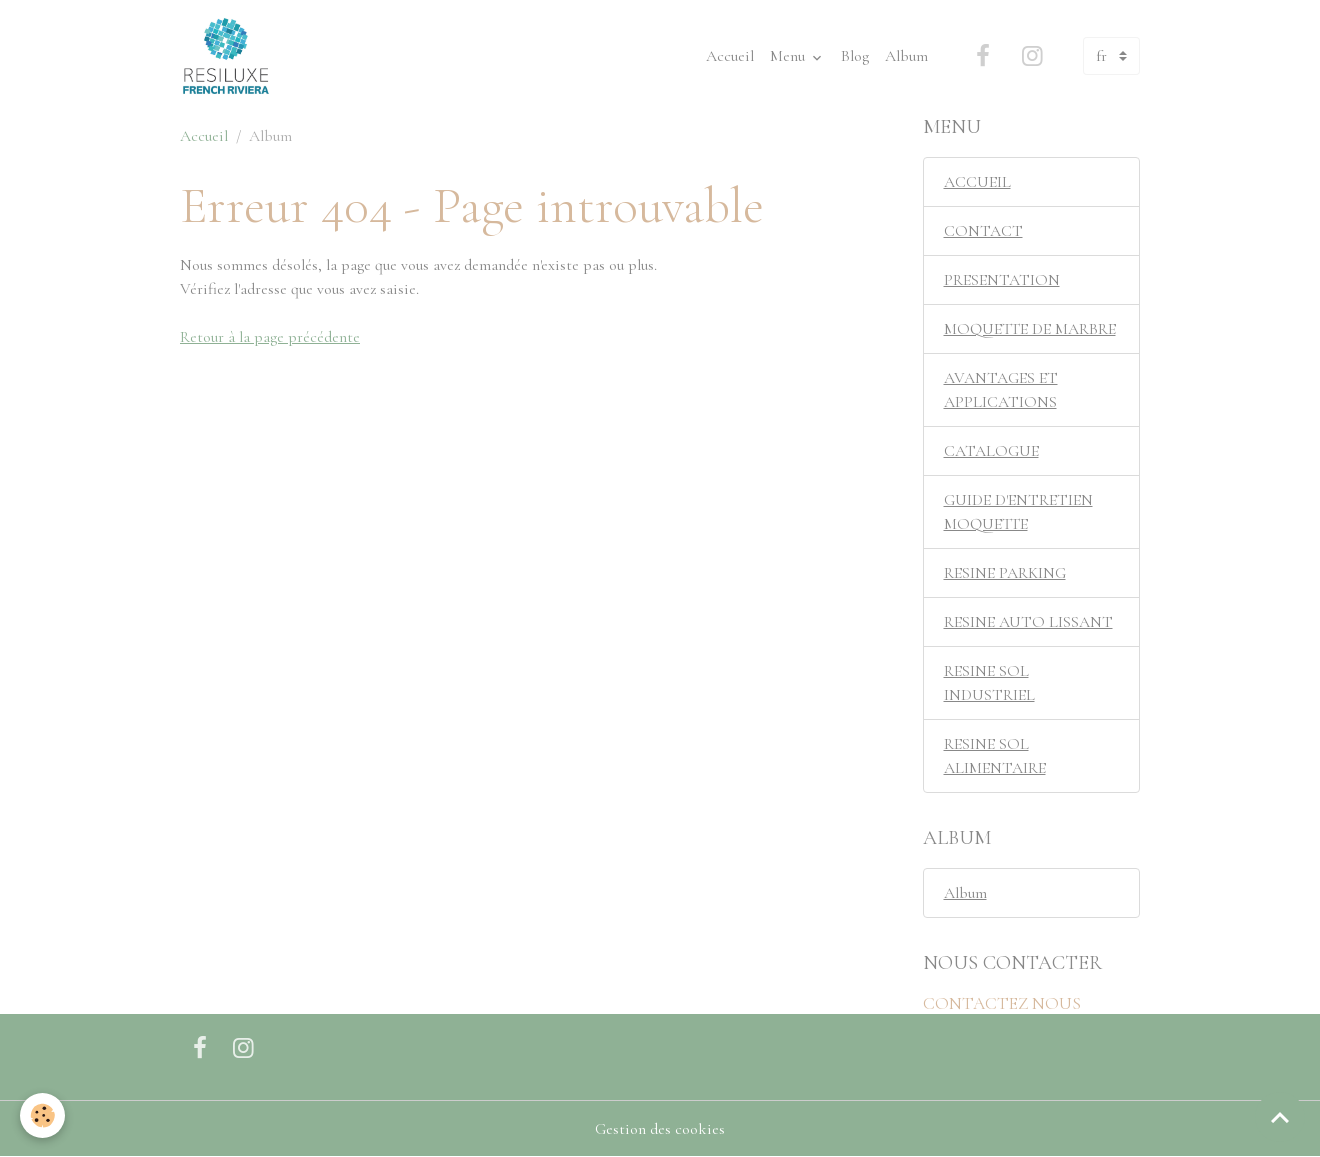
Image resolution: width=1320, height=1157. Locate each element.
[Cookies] (42, 1115)
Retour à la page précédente (270, 337)
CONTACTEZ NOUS (1002, 1003)
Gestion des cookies (660, 1129)
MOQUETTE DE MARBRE (1030, 329)
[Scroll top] (1280, 1117)
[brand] (230, 56)
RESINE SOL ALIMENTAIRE (995, 756)
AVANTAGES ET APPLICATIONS (1001, 390)
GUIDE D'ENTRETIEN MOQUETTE (1018, 512)
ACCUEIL (977, 182)
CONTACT (983, 231)
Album (906, 56)
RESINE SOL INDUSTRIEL (989, 683)
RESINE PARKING (1005, 573)
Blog (855, 56)
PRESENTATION (1002, 280)
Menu (789, 56)
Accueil (730, 56)
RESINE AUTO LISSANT (1028, 622)
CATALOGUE (991, 451)
